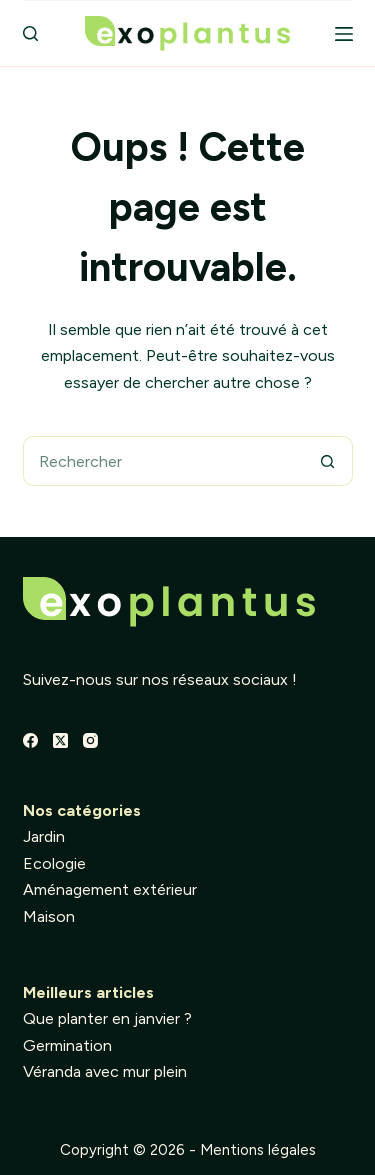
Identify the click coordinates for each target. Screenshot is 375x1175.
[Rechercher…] (163, 461)
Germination (67, 1045)
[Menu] (344, 34)
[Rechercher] (30, 33)
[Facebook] (30, 740)
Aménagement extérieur (110, 889)
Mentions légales (258, 1150)
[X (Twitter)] (60, 740)
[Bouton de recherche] (328, 461)
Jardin (44, 836)
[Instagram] (90, 740)
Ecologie (54, 863)
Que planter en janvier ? (107, 1018)
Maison (49, 916)
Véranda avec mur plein (105, 1071)
